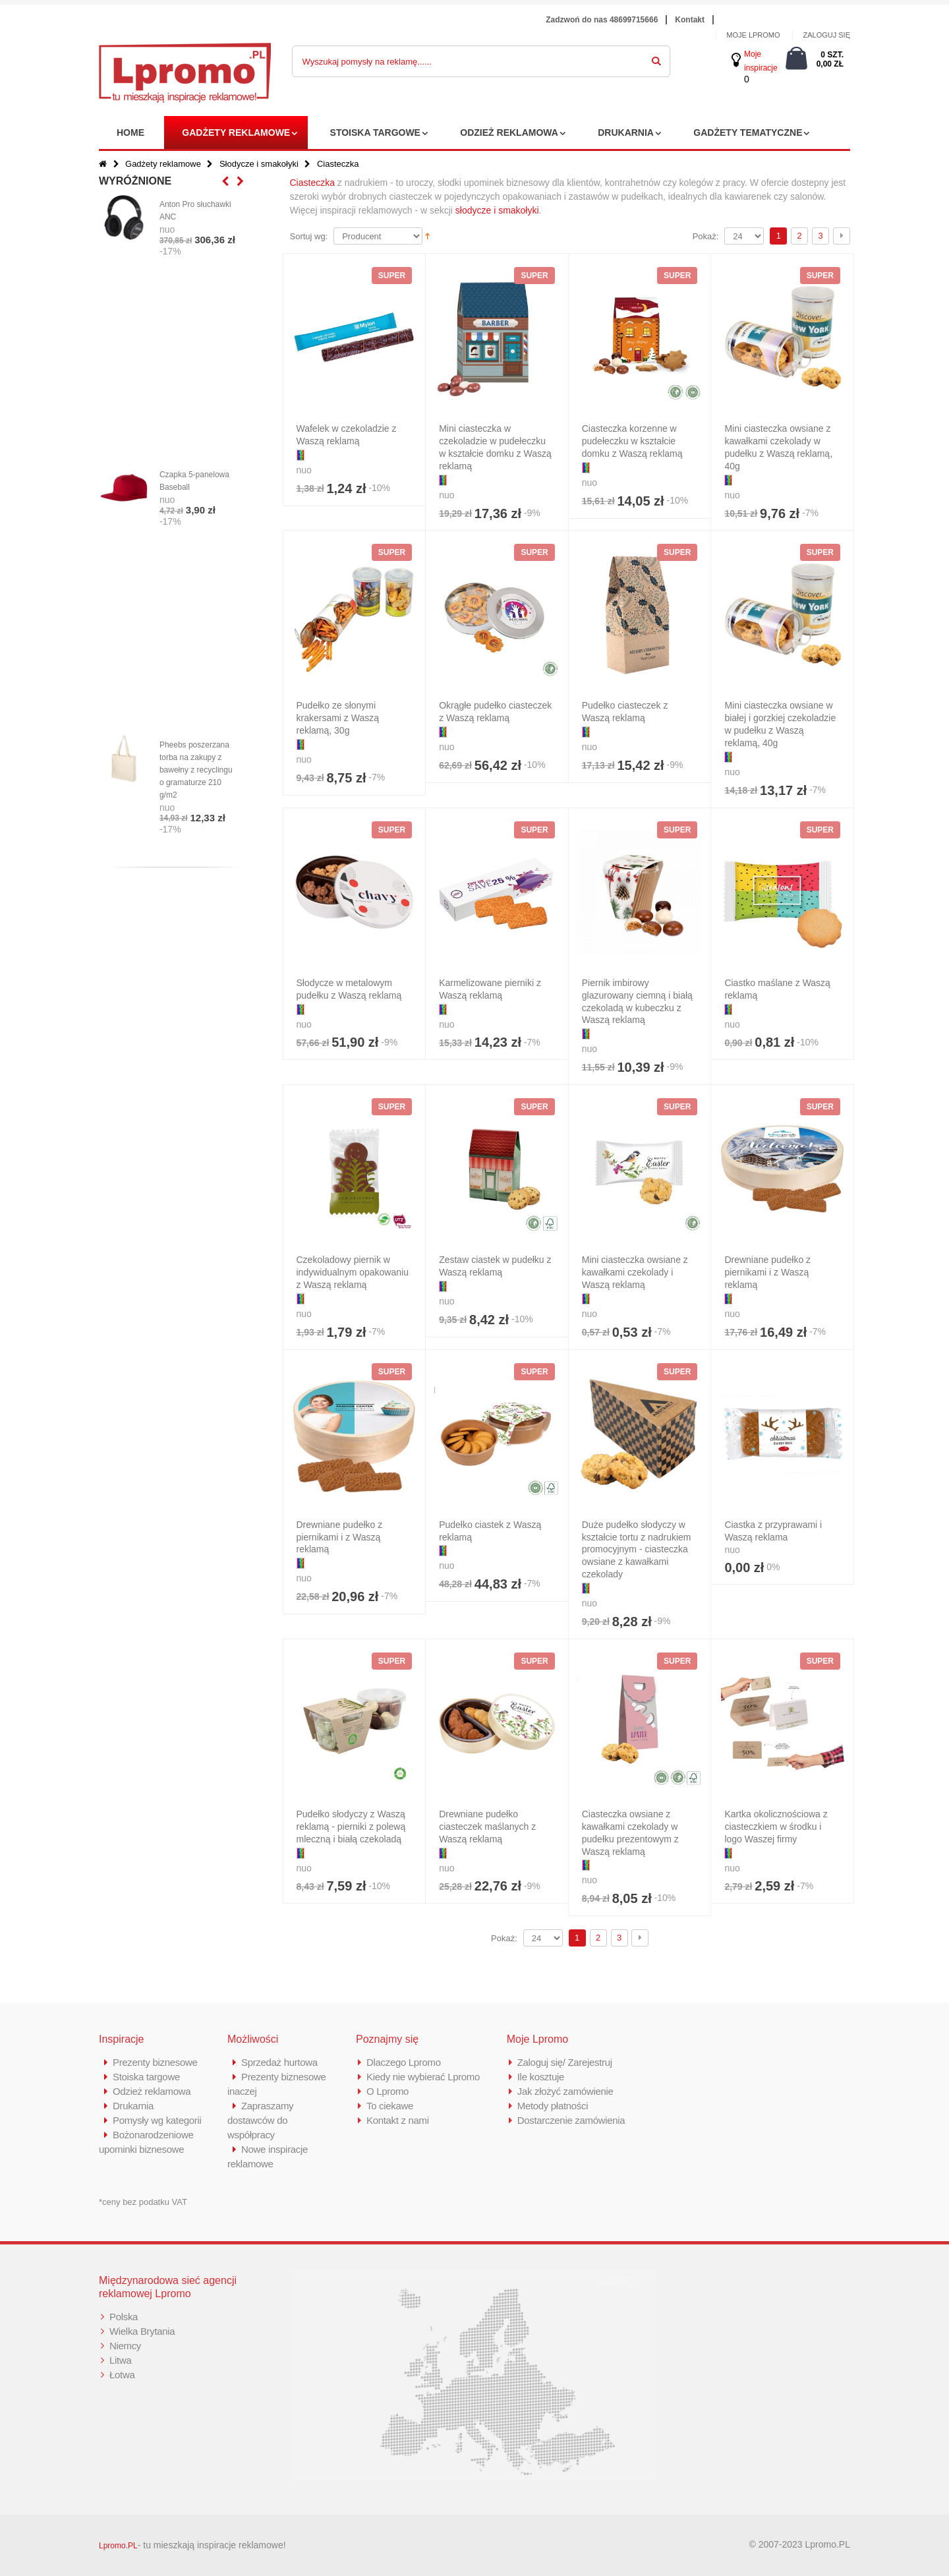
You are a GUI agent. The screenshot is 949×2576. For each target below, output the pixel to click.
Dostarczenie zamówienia (571, 2120)
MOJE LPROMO (753, 35)
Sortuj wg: (309, 236)
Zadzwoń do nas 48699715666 (602, 19)
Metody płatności (553, 2105)
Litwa (120, 2360)
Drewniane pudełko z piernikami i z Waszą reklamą (767, 1272)
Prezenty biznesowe (155, 2062)
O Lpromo (387, 2091)
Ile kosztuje (540, 2076)
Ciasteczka (312, 182)
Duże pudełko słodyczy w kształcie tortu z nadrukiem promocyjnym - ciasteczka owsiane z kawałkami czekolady (636, 1549)
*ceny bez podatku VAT (143, 2202)
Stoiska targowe (375, 132)
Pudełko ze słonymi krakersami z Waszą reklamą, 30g (338, 718)
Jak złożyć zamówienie (565, 2091)
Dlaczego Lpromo (403, 2062)
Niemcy (125, 2345)
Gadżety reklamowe (236, 132)
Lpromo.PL (118, 2545)
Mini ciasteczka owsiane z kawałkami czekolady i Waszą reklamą (635, 1272)
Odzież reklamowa (509, 132)
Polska (123, 2316)
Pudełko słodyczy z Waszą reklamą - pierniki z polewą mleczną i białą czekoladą (351, 1826)
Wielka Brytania (142, 2331)
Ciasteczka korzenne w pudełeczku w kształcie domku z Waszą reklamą (632, 441)
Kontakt (690, 19)
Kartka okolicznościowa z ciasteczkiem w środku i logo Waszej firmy (775, 1826)
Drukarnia (626, 132)
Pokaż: (706, 236)
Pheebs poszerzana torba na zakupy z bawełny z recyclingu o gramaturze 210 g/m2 (196, 770)
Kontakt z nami (397, 2120)
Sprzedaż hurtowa (279, 2062)
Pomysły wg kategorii (157, 2120)
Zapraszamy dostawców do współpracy (260, 2120)
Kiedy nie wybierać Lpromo (423, 2076)
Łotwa (122, 2374)
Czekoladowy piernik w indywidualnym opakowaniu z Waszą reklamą (353, 1272)
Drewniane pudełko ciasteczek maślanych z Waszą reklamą (487, 1826)
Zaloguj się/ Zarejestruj (565, 2062)
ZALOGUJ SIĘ (826, 35)
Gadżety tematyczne (747, 132)
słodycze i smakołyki (497, 210)
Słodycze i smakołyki (259, 164)
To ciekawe (389, 2105)
